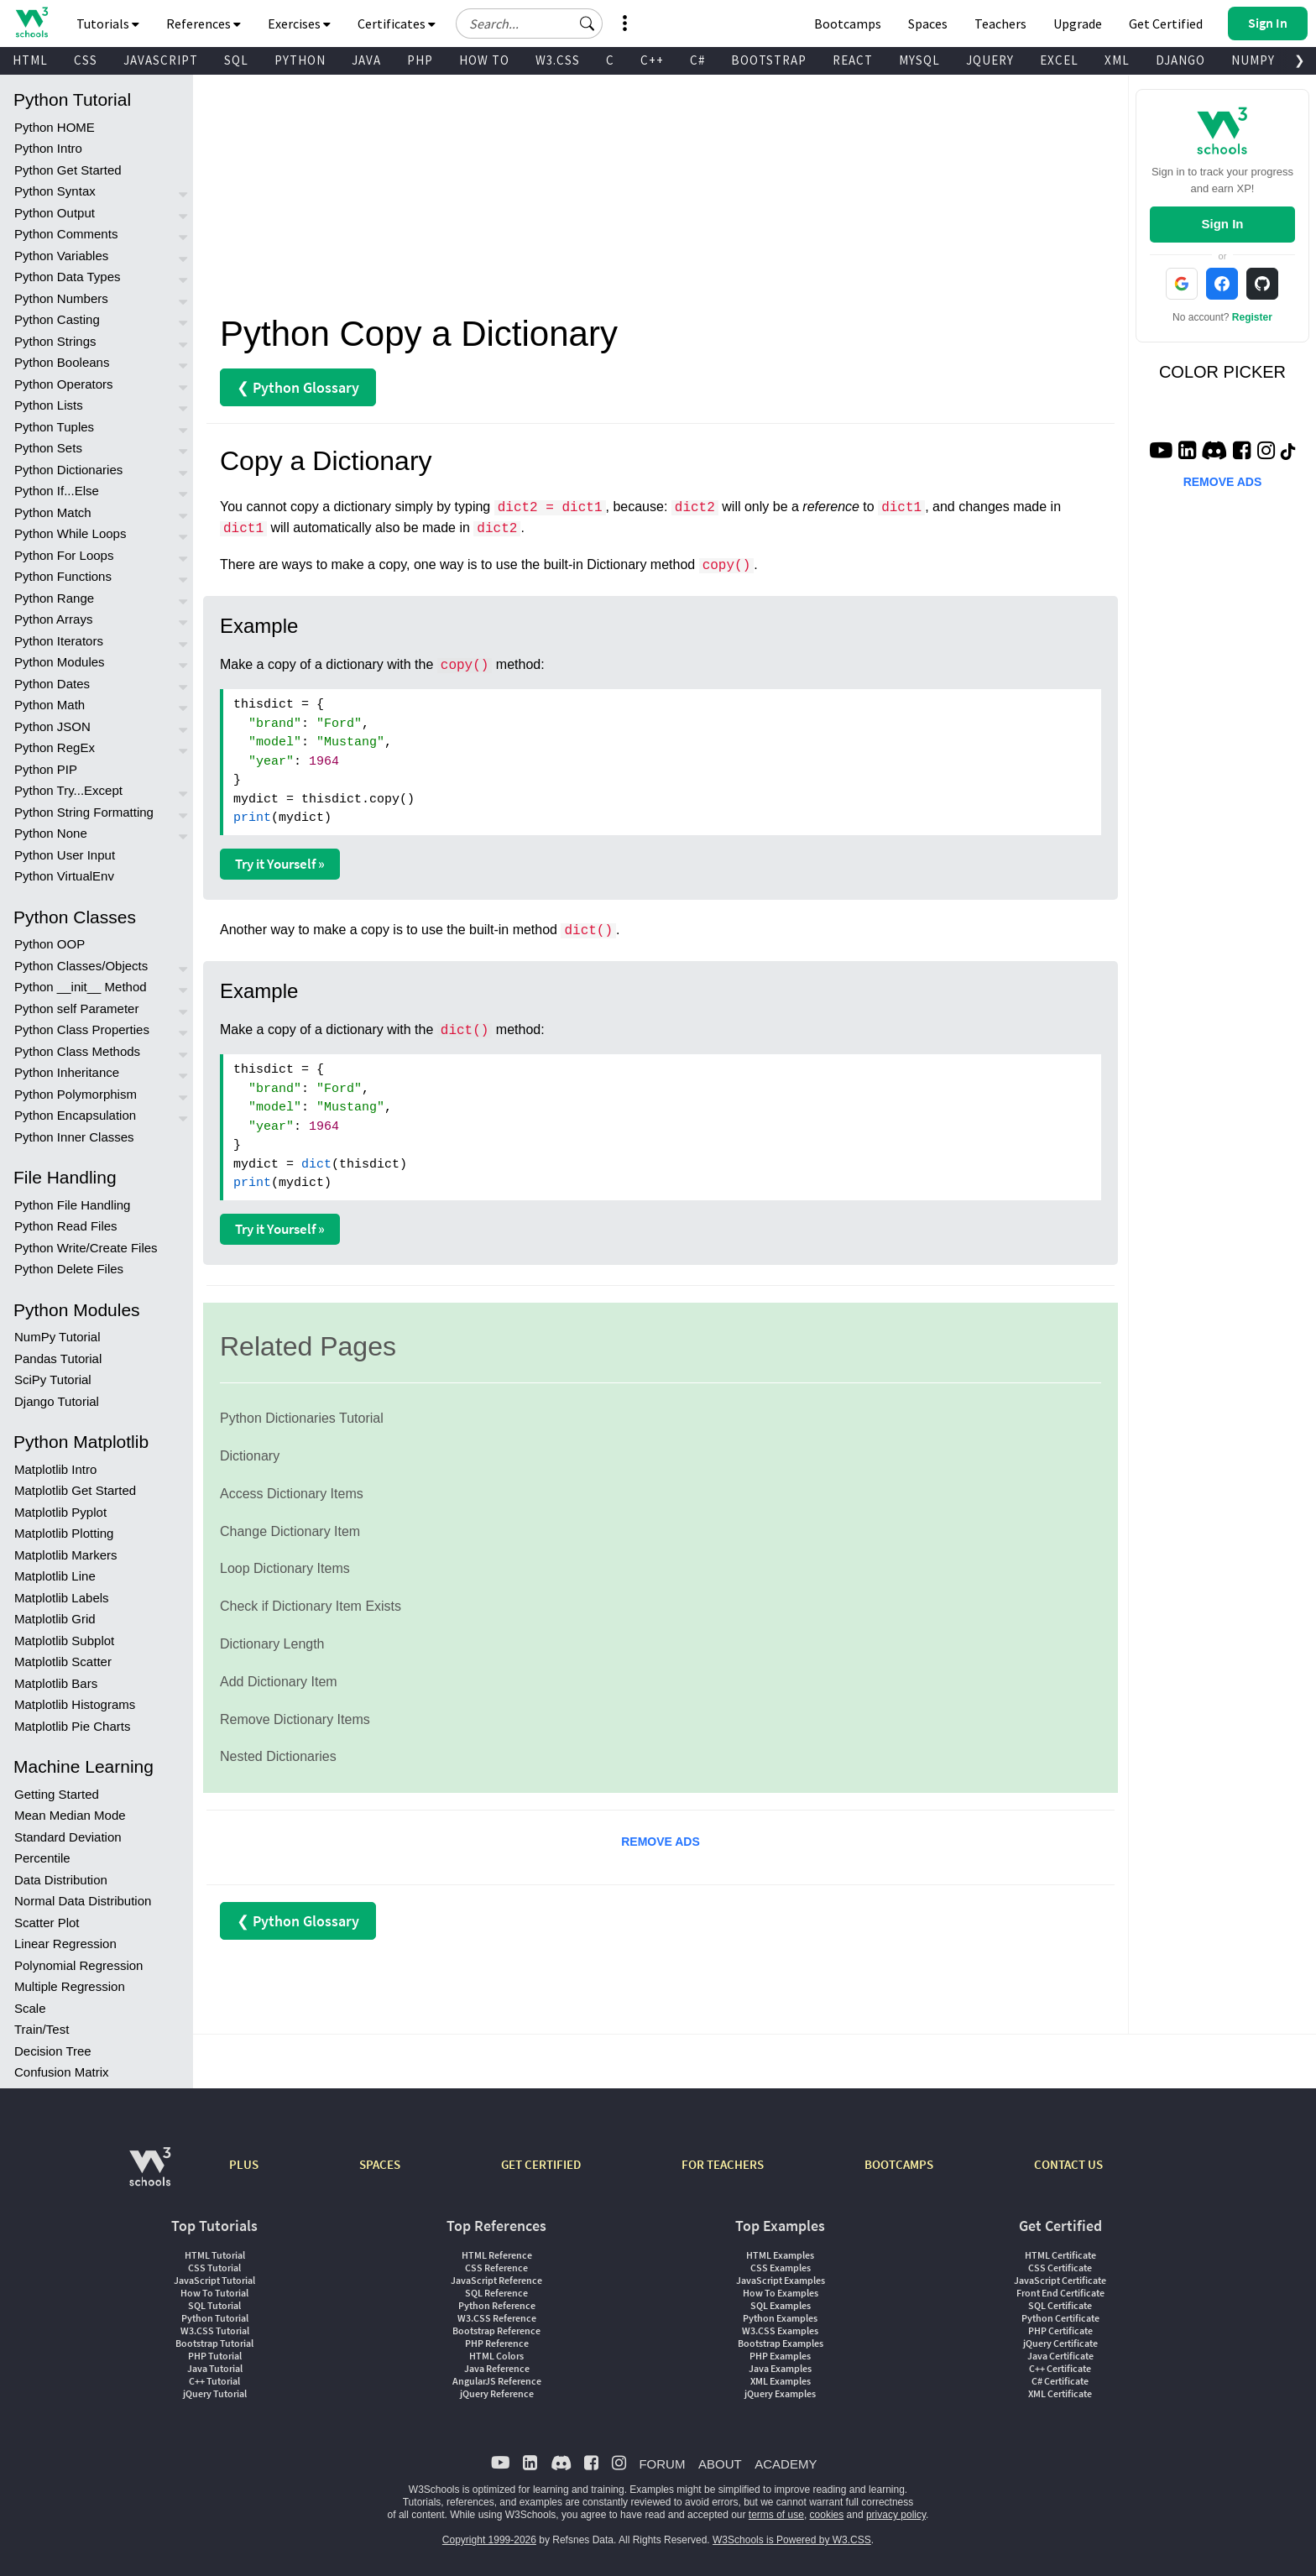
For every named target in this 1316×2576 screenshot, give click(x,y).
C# (697, 60)
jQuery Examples (780, 2393)
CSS (85, 60)
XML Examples (780, 2381)
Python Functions (63, 576)
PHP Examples (780, 2355)
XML (1117, 60)
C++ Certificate (1060, 2368)
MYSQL (919, 60)
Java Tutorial (215, 2368)
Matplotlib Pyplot (60, 1512)
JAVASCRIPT (160, 60)
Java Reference (497, 2368)
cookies (827, 2515)
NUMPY (1253, 60)
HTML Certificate (1060, 2255)
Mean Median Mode (70, 1815)
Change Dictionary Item (290, 1531)
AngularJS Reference (496, 2381)
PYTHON (300, 60)
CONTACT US (1068, 2164)
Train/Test (41, 2029)
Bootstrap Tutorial (214, 2343)
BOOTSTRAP (769, 60)
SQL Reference (496, 2292)
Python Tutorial (214, 2318)
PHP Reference (497, 2343)
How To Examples (780, 2292)
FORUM (662, 2464)
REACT (853, 60)
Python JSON (52, 726)
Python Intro (48, 148)
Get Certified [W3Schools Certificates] (1166, 23)
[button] (587, 23)
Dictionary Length (272, 1644)
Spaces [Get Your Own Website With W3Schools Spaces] (928, 23)
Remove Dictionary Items (295, 1719)
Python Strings (55, 341)
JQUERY (990, 60)
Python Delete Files (68, 1269)
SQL (236, 60)
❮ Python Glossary (298, 387)
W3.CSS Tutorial (214, 2330)
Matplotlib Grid (55, 1619)
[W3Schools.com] (149, 2175)
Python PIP (45, 769)
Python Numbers (61, 298)
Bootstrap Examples (780, 2343)
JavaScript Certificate (1060, 2280)
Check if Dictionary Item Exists (310, 1606)
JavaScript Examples (780, 2280)
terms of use (776, 2515)
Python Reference (496, 2305)
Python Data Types (67, 276)
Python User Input (64, 855)
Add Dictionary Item (278, 1682)
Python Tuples (54, 427)
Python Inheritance (66, 1072)
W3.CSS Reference (496, 2318)
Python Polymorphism (75, 1094)
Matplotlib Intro (55, 1469)
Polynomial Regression (78, 1965)
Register (1252, 317)
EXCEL (1059, 60)
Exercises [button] (299, 23)
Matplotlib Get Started (75, 1490)
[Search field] (529, 23)
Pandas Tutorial (58, 1358)
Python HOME (54, 127)
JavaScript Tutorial (214, 2280)
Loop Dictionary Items (285, 1568)
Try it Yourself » (280, 863)
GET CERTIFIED (541, 2164)
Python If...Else (56, 490)
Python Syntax (55, 191)
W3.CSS (557, 60)
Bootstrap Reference (496, 2330)
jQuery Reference (497, 2393)
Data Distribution (60, 1880)
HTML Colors (496, 2355)
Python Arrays (53, 619)
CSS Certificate (1060, 2267)
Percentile (42, 1858)
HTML (30, 60)
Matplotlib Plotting (63, 1533)
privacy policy (896, 2515)
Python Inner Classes (74, 1137)
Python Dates (52, 684)
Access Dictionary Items (291, 1494)
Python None (50, 833)
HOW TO (484, 60)
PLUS (243, 2164)
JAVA (366, 60)
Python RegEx (54, 747)
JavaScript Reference (496, 2280)
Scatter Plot (47, 1922)
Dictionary (249, 1456)
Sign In (1222, 224)
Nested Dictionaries (278, 1756)
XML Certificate (1060, 2393)
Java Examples (780, 2368)
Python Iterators (58, 641)
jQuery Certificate (1060, 2343)
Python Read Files (66, 1226)
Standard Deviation (68, 1837)
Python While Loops (70, 533)
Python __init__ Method (80, 987)
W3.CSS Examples (780, 2330)
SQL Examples (780, 2305)
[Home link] (31, 22)
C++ (652, 60)
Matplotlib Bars (55, 1683)
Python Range (54, 598)
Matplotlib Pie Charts (72, 1726)
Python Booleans (61, 362)
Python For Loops (63, 555)
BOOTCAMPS (898, 2164)
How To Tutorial (214, 2292)
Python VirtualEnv (64, 876)
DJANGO (1180, 60)
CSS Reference (496, 2267)
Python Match (52, 512)
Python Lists (48, 405)
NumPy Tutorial (57, 1337)
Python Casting (57, 319)
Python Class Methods (77, 1051)
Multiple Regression (69, 1986)
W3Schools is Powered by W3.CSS (792, 2540)
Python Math (49, 705)
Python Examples (780, 2318)
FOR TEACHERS (723, 2164)
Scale (30, 2008)
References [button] (203, 23)
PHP (420, 60)
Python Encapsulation (75, 1115)
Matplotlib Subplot (64, 1640)
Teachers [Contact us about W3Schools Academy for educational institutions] (1000, 23)
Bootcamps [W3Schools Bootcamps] (847, 23)
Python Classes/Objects (81, 966)
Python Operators (63, 384)
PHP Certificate (1060, 2330)
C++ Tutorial (214, 2381)
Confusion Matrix (61, 2072)
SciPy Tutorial (52, 1379)
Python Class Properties (81, 1029)
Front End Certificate (1060, 2292)
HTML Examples (780, 2255)
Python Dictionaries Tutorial (302, 1418)
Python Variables (61, 255)
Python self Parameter (76, 1008)
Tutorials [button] (107, 23)
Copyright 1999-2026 (489, 2540)
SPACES (379, 2164)
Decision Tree (52, 2051)
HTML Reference (497, 2255)
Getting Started (56, 1794)
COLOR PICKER (1222, 372)
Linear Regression (65, 1943)
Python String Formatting (84, 812)
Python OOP (49, 944)
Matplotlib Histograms (74, 1704)
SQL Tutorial (214, 2305)
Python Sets (48, 448)
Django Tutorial (56, 1401)
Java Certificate (1060, 2355)
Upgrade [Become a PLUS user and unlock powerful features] (1077, 23)
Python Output (54, 213)
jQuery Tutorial (215, 2393)
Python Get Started (68, 170)
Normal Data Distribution (82, 1901)
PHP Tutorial (215, 2355)
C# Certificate (1060, 2381)
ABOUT (720, 2464)
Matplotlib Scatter (63, 1661)
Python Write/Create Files (86, 1248)
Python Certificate (1060, 2318)
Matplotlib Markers (66, 1555)
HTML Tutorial (215, 2255)
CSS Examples (780, 2267)
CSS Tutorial (214, 2267)
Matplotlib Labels (61, 1598)
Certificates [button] (397, 23)
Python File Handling (72, 1205)
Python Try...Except (68, 790)
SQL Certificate (1060, 2305)
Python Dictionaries (68, 469)
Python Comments (66, 234)
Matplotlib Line (55, 1576)
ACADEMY (786, 2464)
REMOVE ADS (660, 1841)
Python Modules (59, 662)
